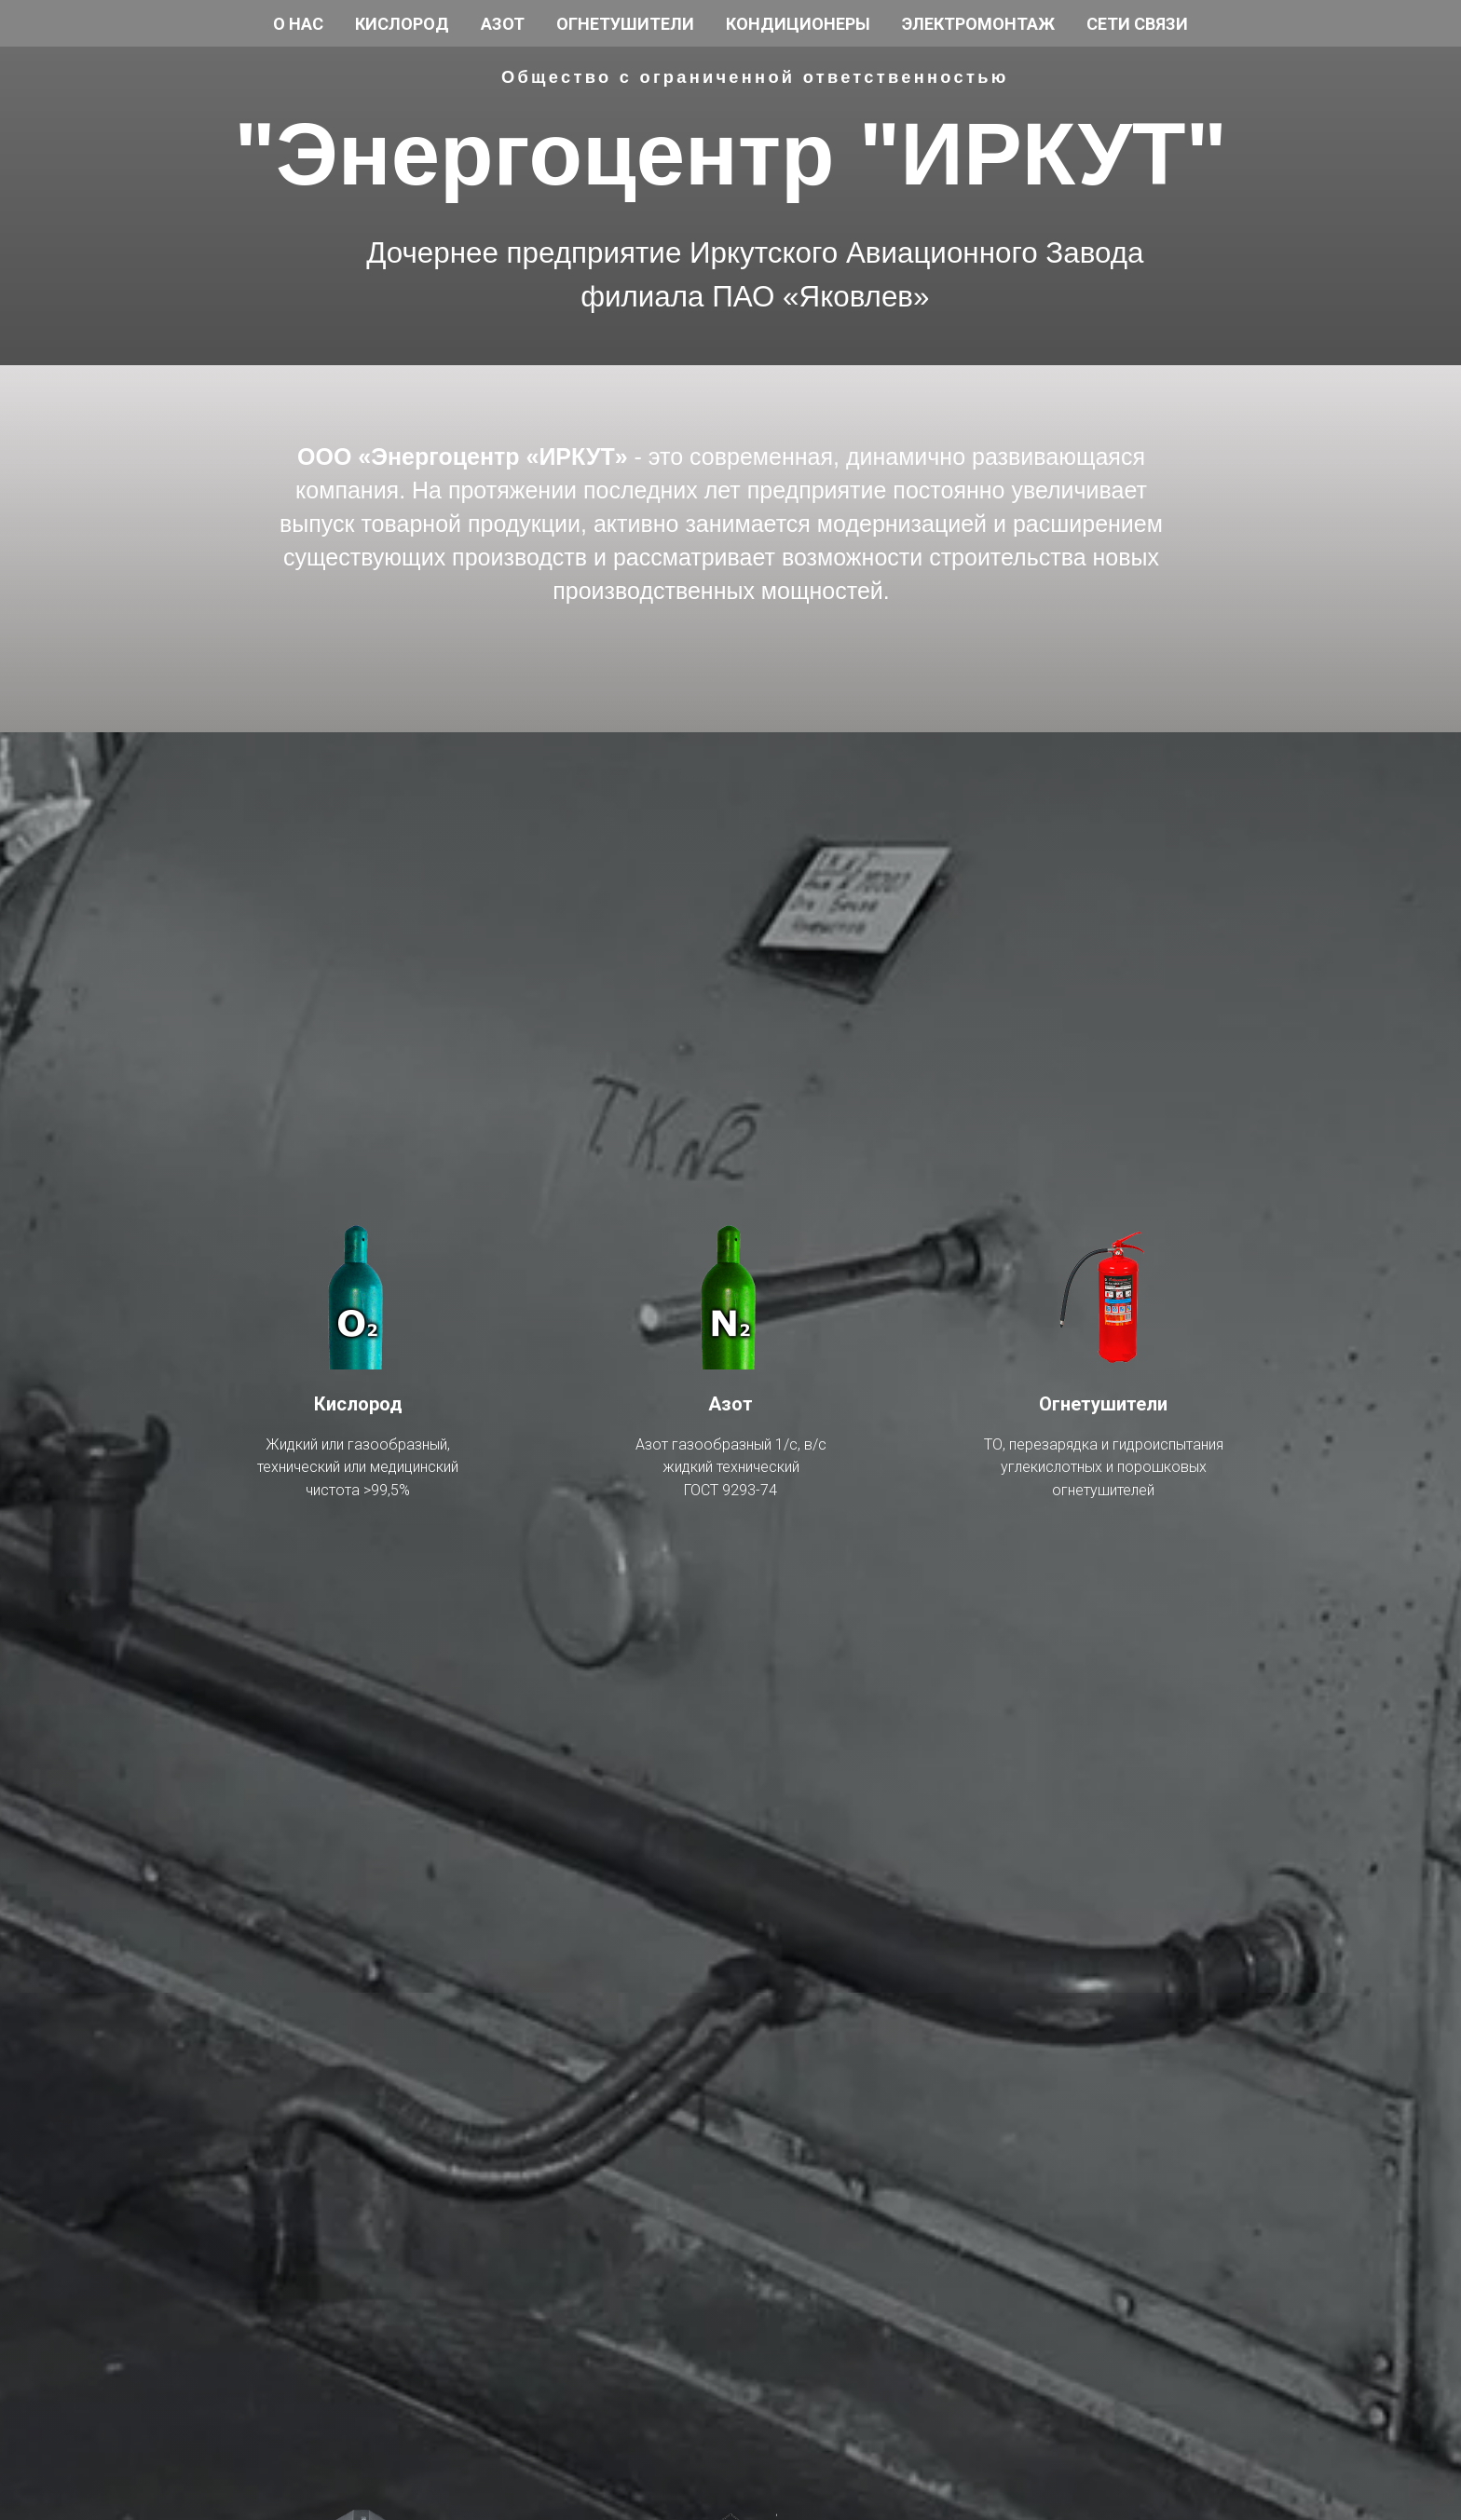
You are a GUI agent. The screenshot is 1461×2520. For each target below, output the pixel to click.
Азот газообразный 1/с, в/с (730, 1444)
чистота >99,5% (358, 1490)
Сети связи (1137, 24)
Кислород (402, 24)
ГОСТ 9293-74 (730, 1490)
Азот (503, 24)
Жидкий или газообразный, (358, 1444)
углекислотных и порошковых (1104, 1467)
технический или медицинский (357, 1467)
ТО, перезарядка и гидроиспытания (1103, 1444)
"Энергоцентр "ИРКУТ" (730, 154)
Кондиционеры (798, 24)
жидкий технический (730, 1467)
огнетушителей (1103, 1490)
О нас (298, 24)
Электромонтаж (978, 24)
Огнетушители (625, 24)
